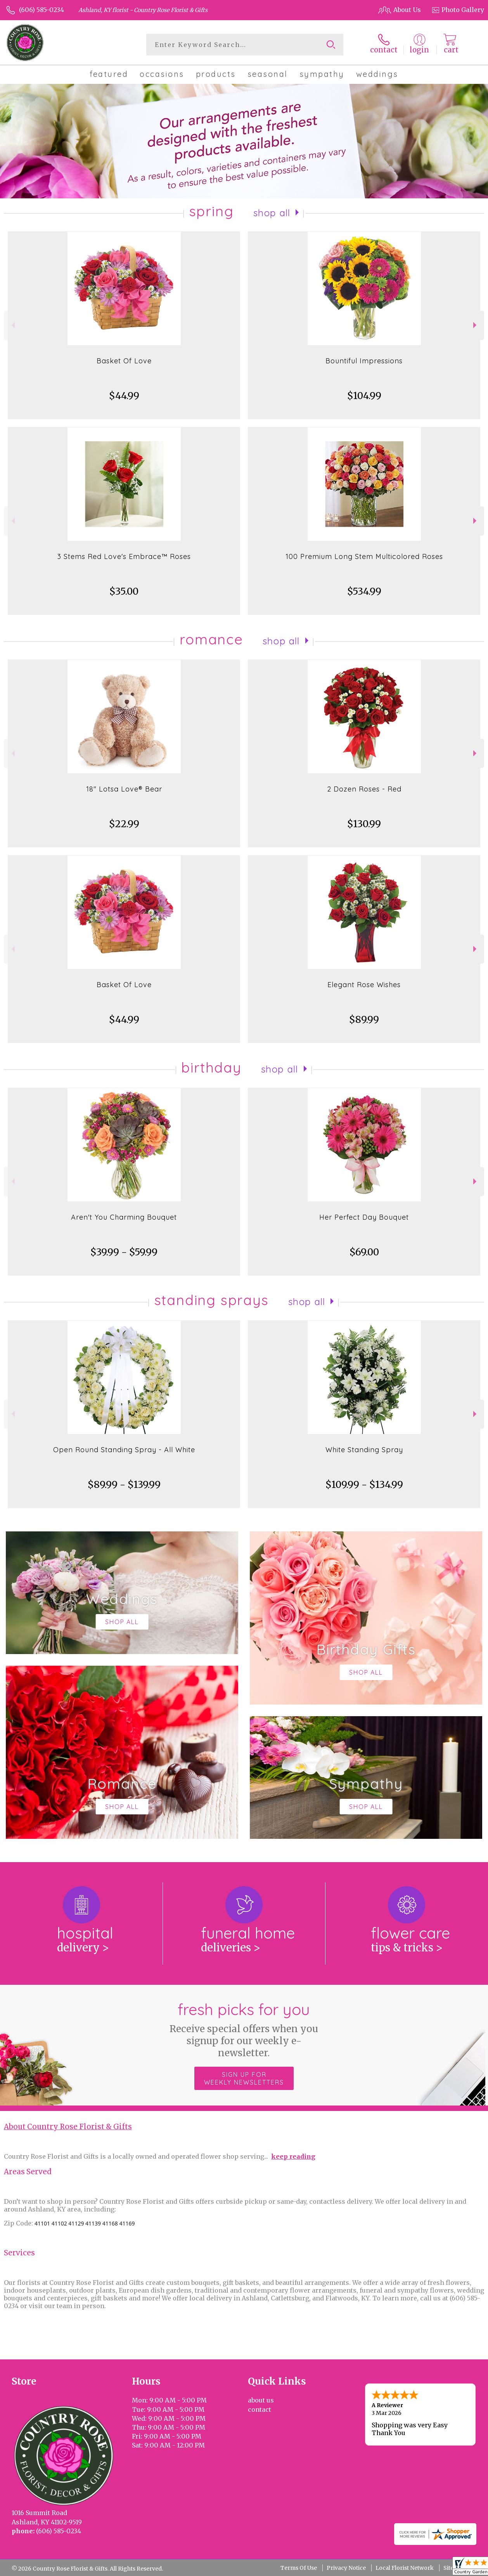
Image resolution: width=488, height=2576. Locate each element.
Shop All (272, 213)
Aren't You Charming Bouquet (124, 1217)
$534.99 (364, 591)
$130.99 (364, 824)
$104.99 (364, 396)
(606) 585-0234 (41, 10)
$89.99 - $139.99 (124, 1485)
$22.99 (124, 824)
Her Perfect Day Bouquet (364, 1217)
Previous (12, 325)
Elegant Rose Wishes (364, 984)
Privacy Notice (346, 2567)
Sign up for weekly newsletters (244, 2078)
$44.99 (124, 396)
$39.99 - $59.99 (123, 1252)
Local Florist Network (405, 2567)
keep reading (293, 2156)
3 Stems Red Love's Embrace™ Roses (124, 556)
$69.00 (364, 1252)
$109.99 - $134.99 (364, 1485)
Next (475, 325)
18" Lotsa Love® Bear (124, 789)
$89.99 (364, 1020)
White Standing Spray (364, 1449)
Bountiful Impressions (364, 360)
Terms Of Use (298, 2567)
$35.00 (123, 591)
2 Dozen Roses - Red (364, 789)
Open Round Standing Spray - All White (124, 1449)
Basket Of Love (124, 360)
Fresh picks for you (244, 2029)
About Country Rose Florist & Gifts (68, 2126)
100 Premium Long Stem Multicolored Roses (364, 556)
